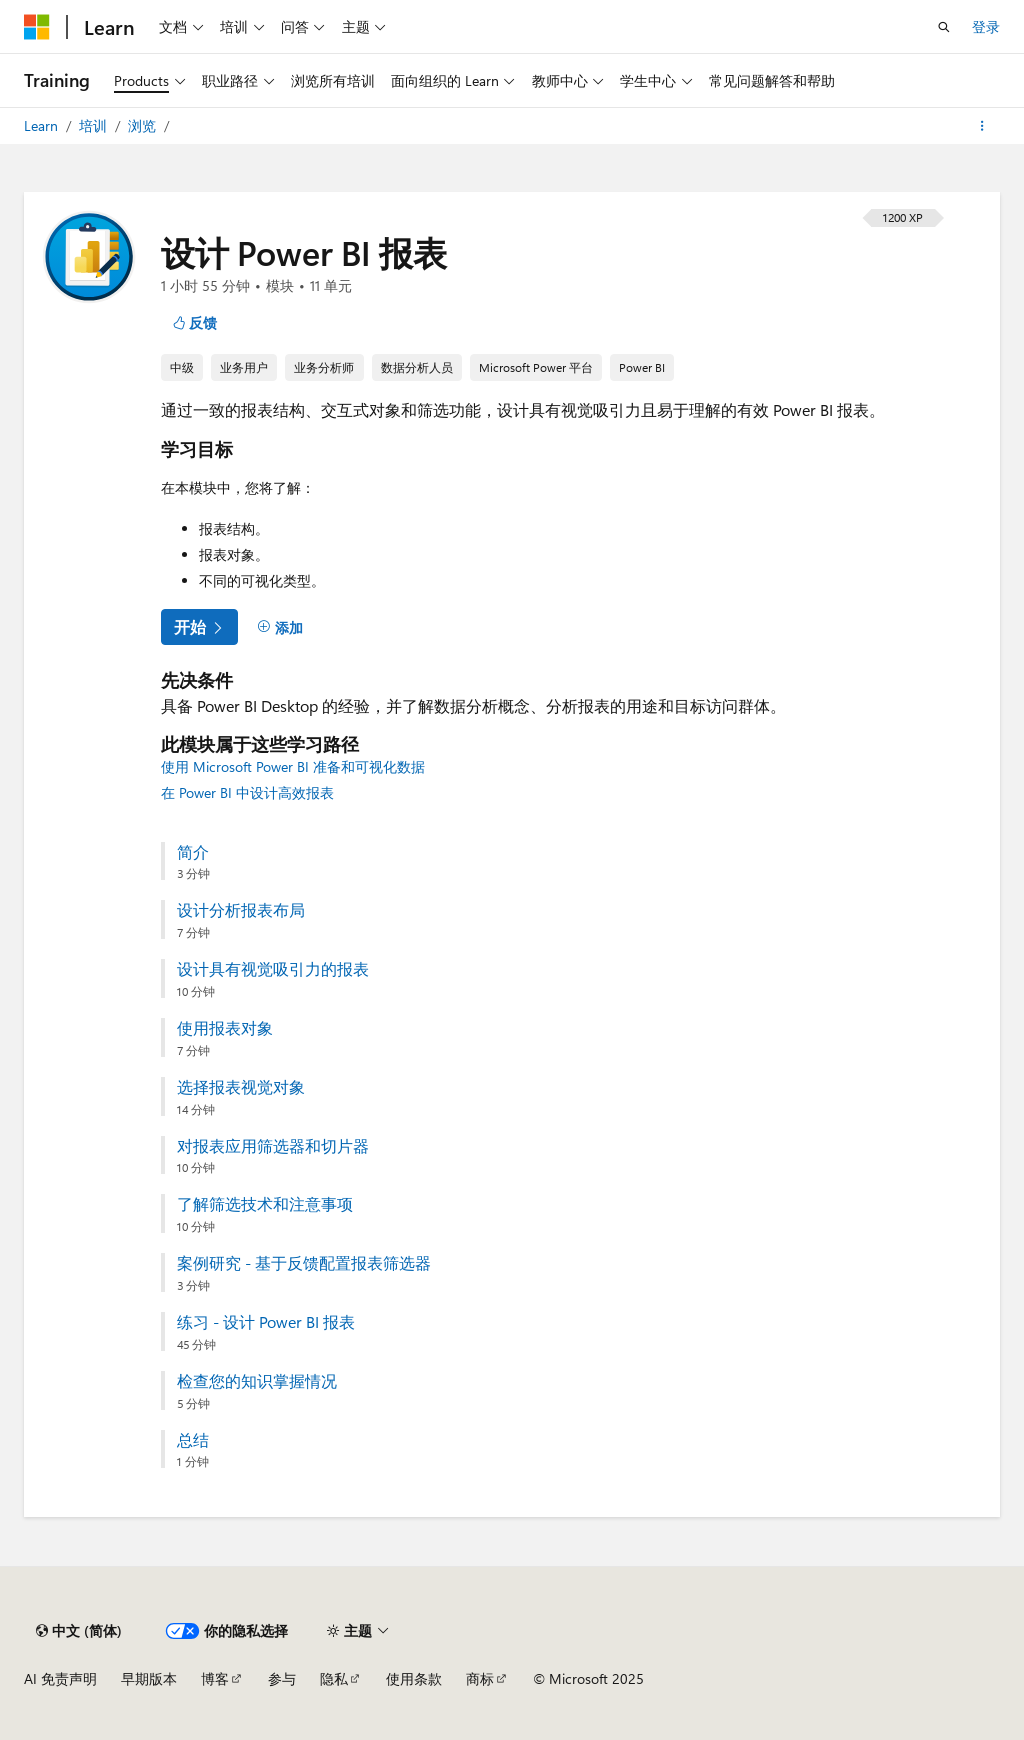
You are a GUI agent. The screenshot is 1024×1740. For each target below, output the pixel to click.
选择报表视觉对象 (241, 1087)
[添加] (280, 628)
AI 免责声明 (60, 1678)
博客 (215, 1678)
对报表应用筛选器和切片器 (273, 1146)
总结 (193, 1440)
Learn (43, 125)
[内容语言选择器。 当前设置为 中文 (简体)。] (79, 1631)
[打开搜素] (944, 27)
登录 (986, 26)
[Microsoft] (37, 27)
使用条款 (414, 1678)
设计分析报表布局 (241, 910)
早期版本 (149, 1678)
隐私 (334, 1678)
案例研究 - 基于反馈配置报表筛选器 (304, 1263)
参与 (282, 1678)
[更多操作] (982, 126)
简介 (193, 852)
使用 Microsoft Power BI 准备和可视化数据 (293, 766)
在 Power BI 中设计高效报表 (247, 792)
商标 (480, 1678)
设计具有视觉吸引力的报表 (273, 969)
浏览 (144, 125)
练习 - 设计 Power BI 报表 (266, 1322)
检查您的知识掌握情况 (257, 1381)
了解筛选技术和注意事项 (265, 1204)
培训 (95, 125)
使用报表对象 (225, 1028)
